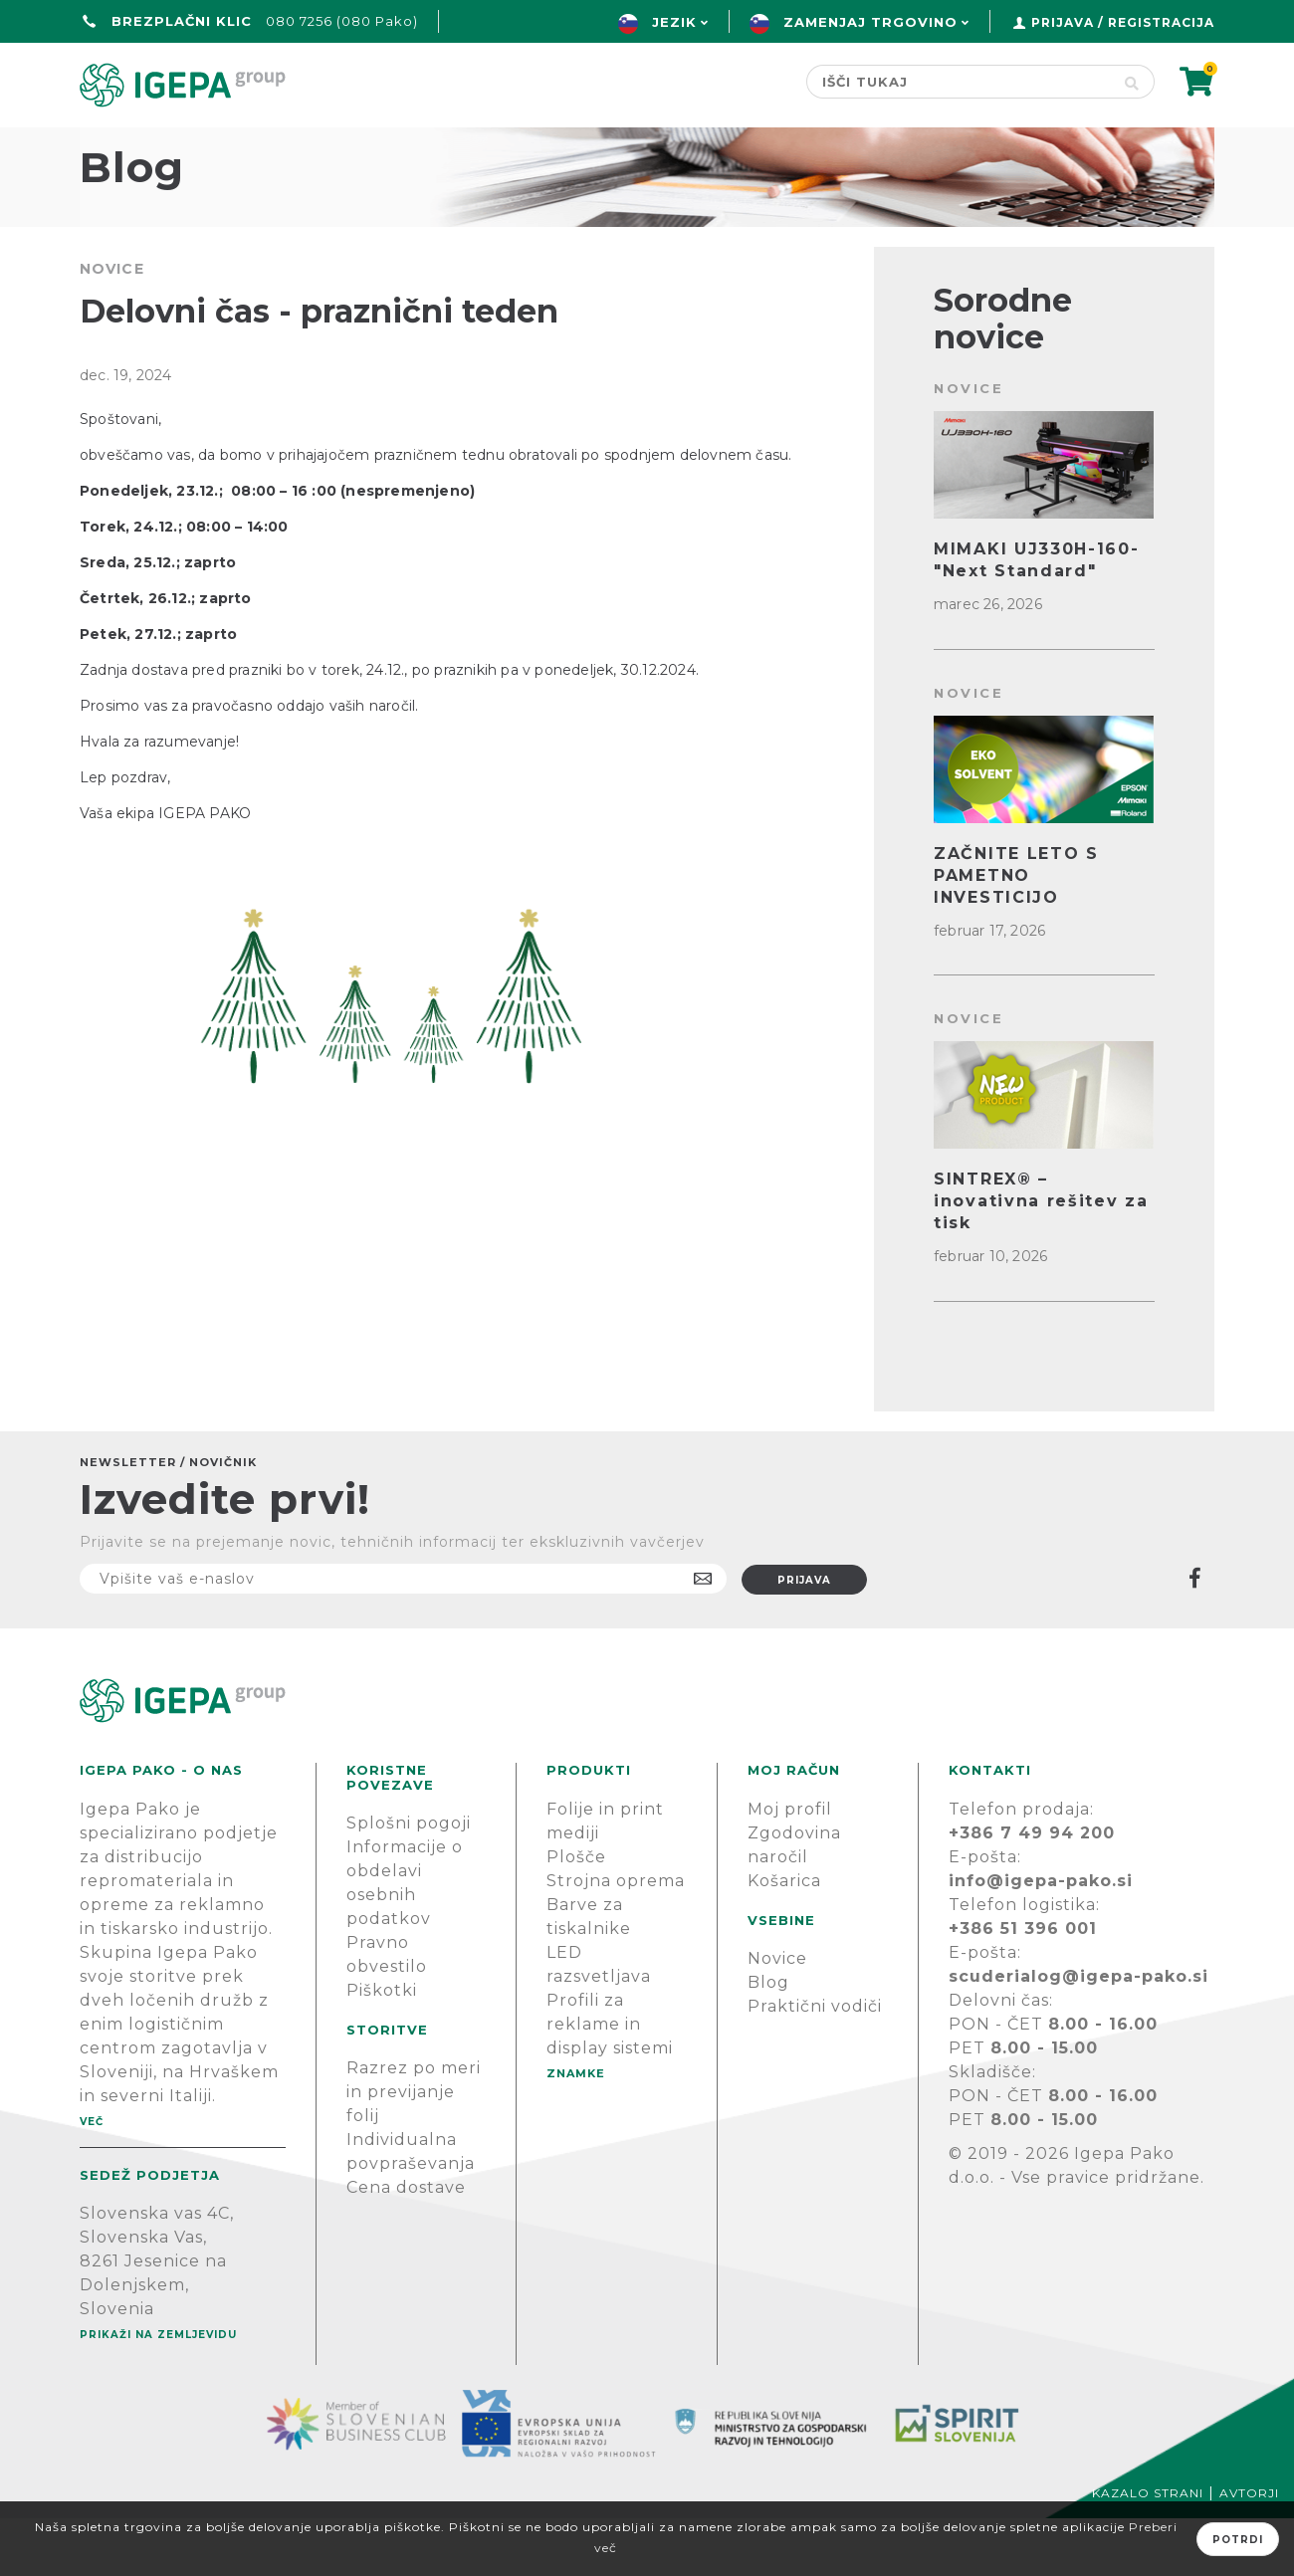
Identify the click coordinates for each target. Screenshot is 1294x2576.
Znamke (572, 145)
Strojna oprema (615, 1938)
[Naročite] (403, 1636)
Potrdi (1237, 2539)
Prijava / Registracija (1122, 22)
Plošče (576, 1914)
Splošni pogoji (408, 1880)
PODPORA (921, 145)
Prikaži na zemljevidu (158, 2392)
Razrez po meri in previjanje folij (413, 2149)
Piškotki (381, 2048)
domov (117, 145)
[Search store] (958, 82)
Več (92, 2179)
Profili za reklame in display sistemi (609, 2081)
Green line (420, 145)
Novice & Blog (742, 145)
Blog (768, 2040)
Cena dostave (406, 2245)
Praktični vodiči (815, 2063)
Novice (777, 2016)
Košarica (784, 1938)
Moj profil (790, 1866)
